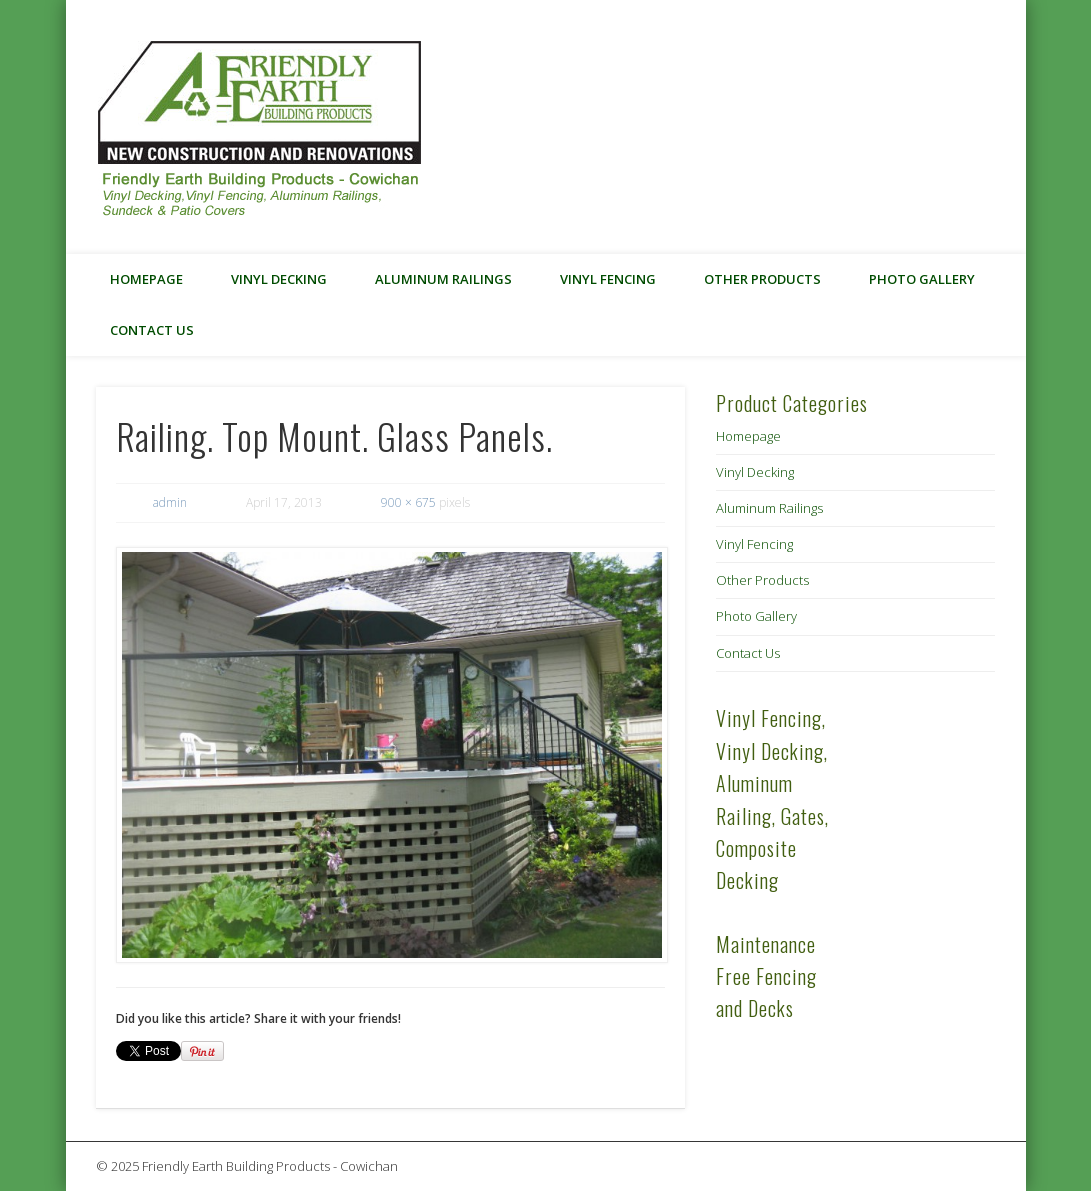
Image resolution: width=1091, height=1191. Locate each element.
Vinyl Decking (279, 279)
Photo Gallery (922, 279)
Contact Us (152, 330)
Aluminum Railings (443, 279)
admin (170, 502)
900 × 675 (408, 502)
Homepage (146, 279)
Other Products (762, 279)
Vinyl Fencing (608, 279)
